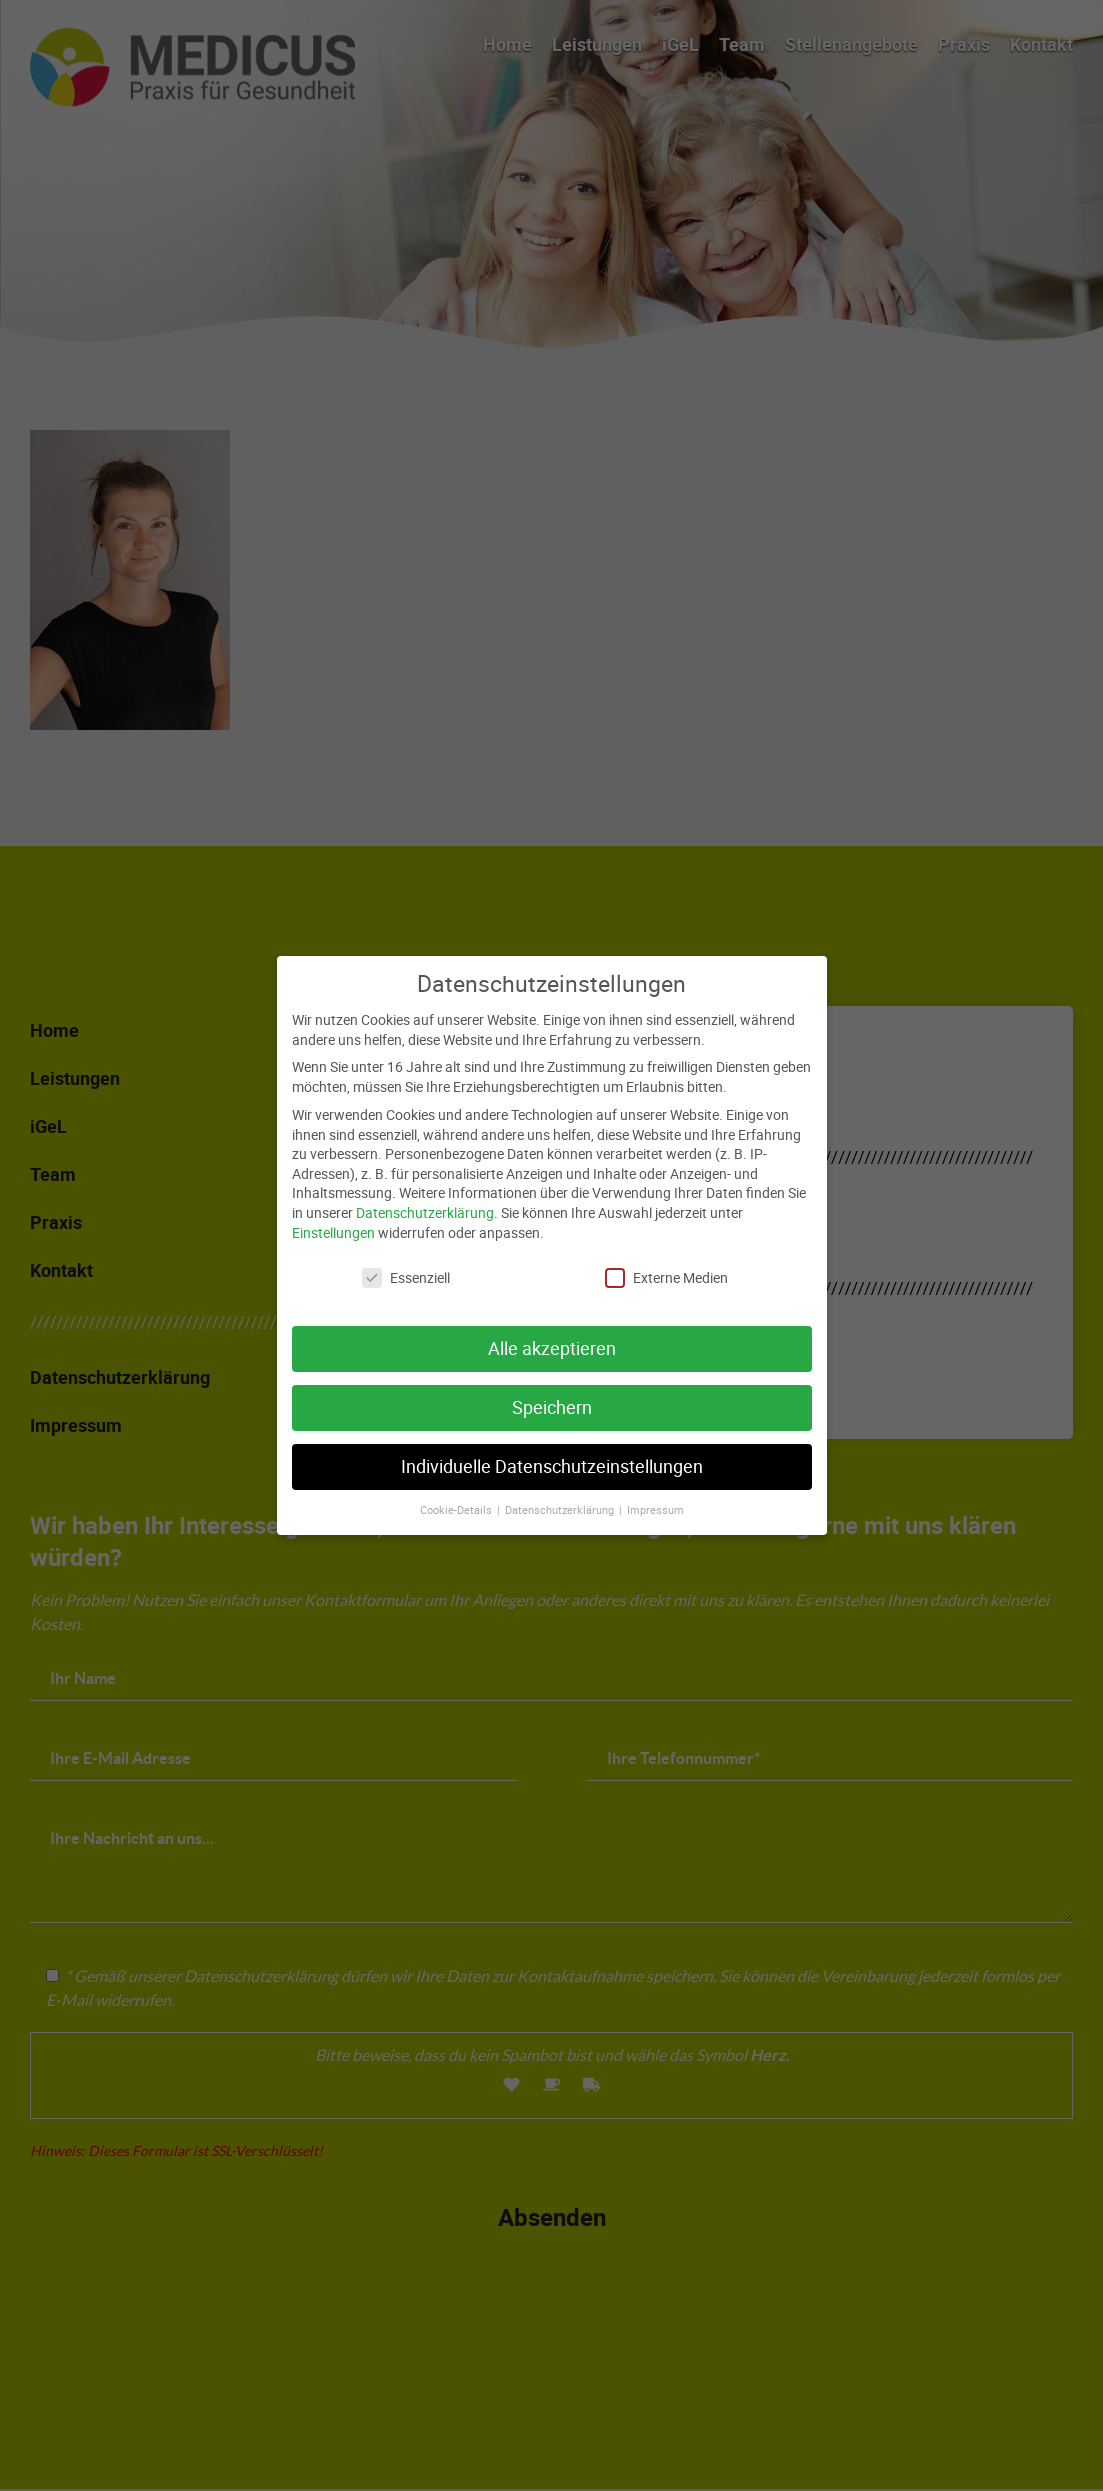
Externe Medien (666, 1258)
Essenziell (406, 1258)
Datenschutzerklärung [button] (561, 1490)
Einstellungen (333, 1212)
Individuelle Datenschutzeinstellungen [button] (552, 1447)
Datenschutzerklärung (425, 1192)
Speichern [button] (552, 1388)
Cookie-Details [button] (457, 1490)
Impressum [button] (655, 1490)
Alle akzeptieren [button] (552, 1329)
